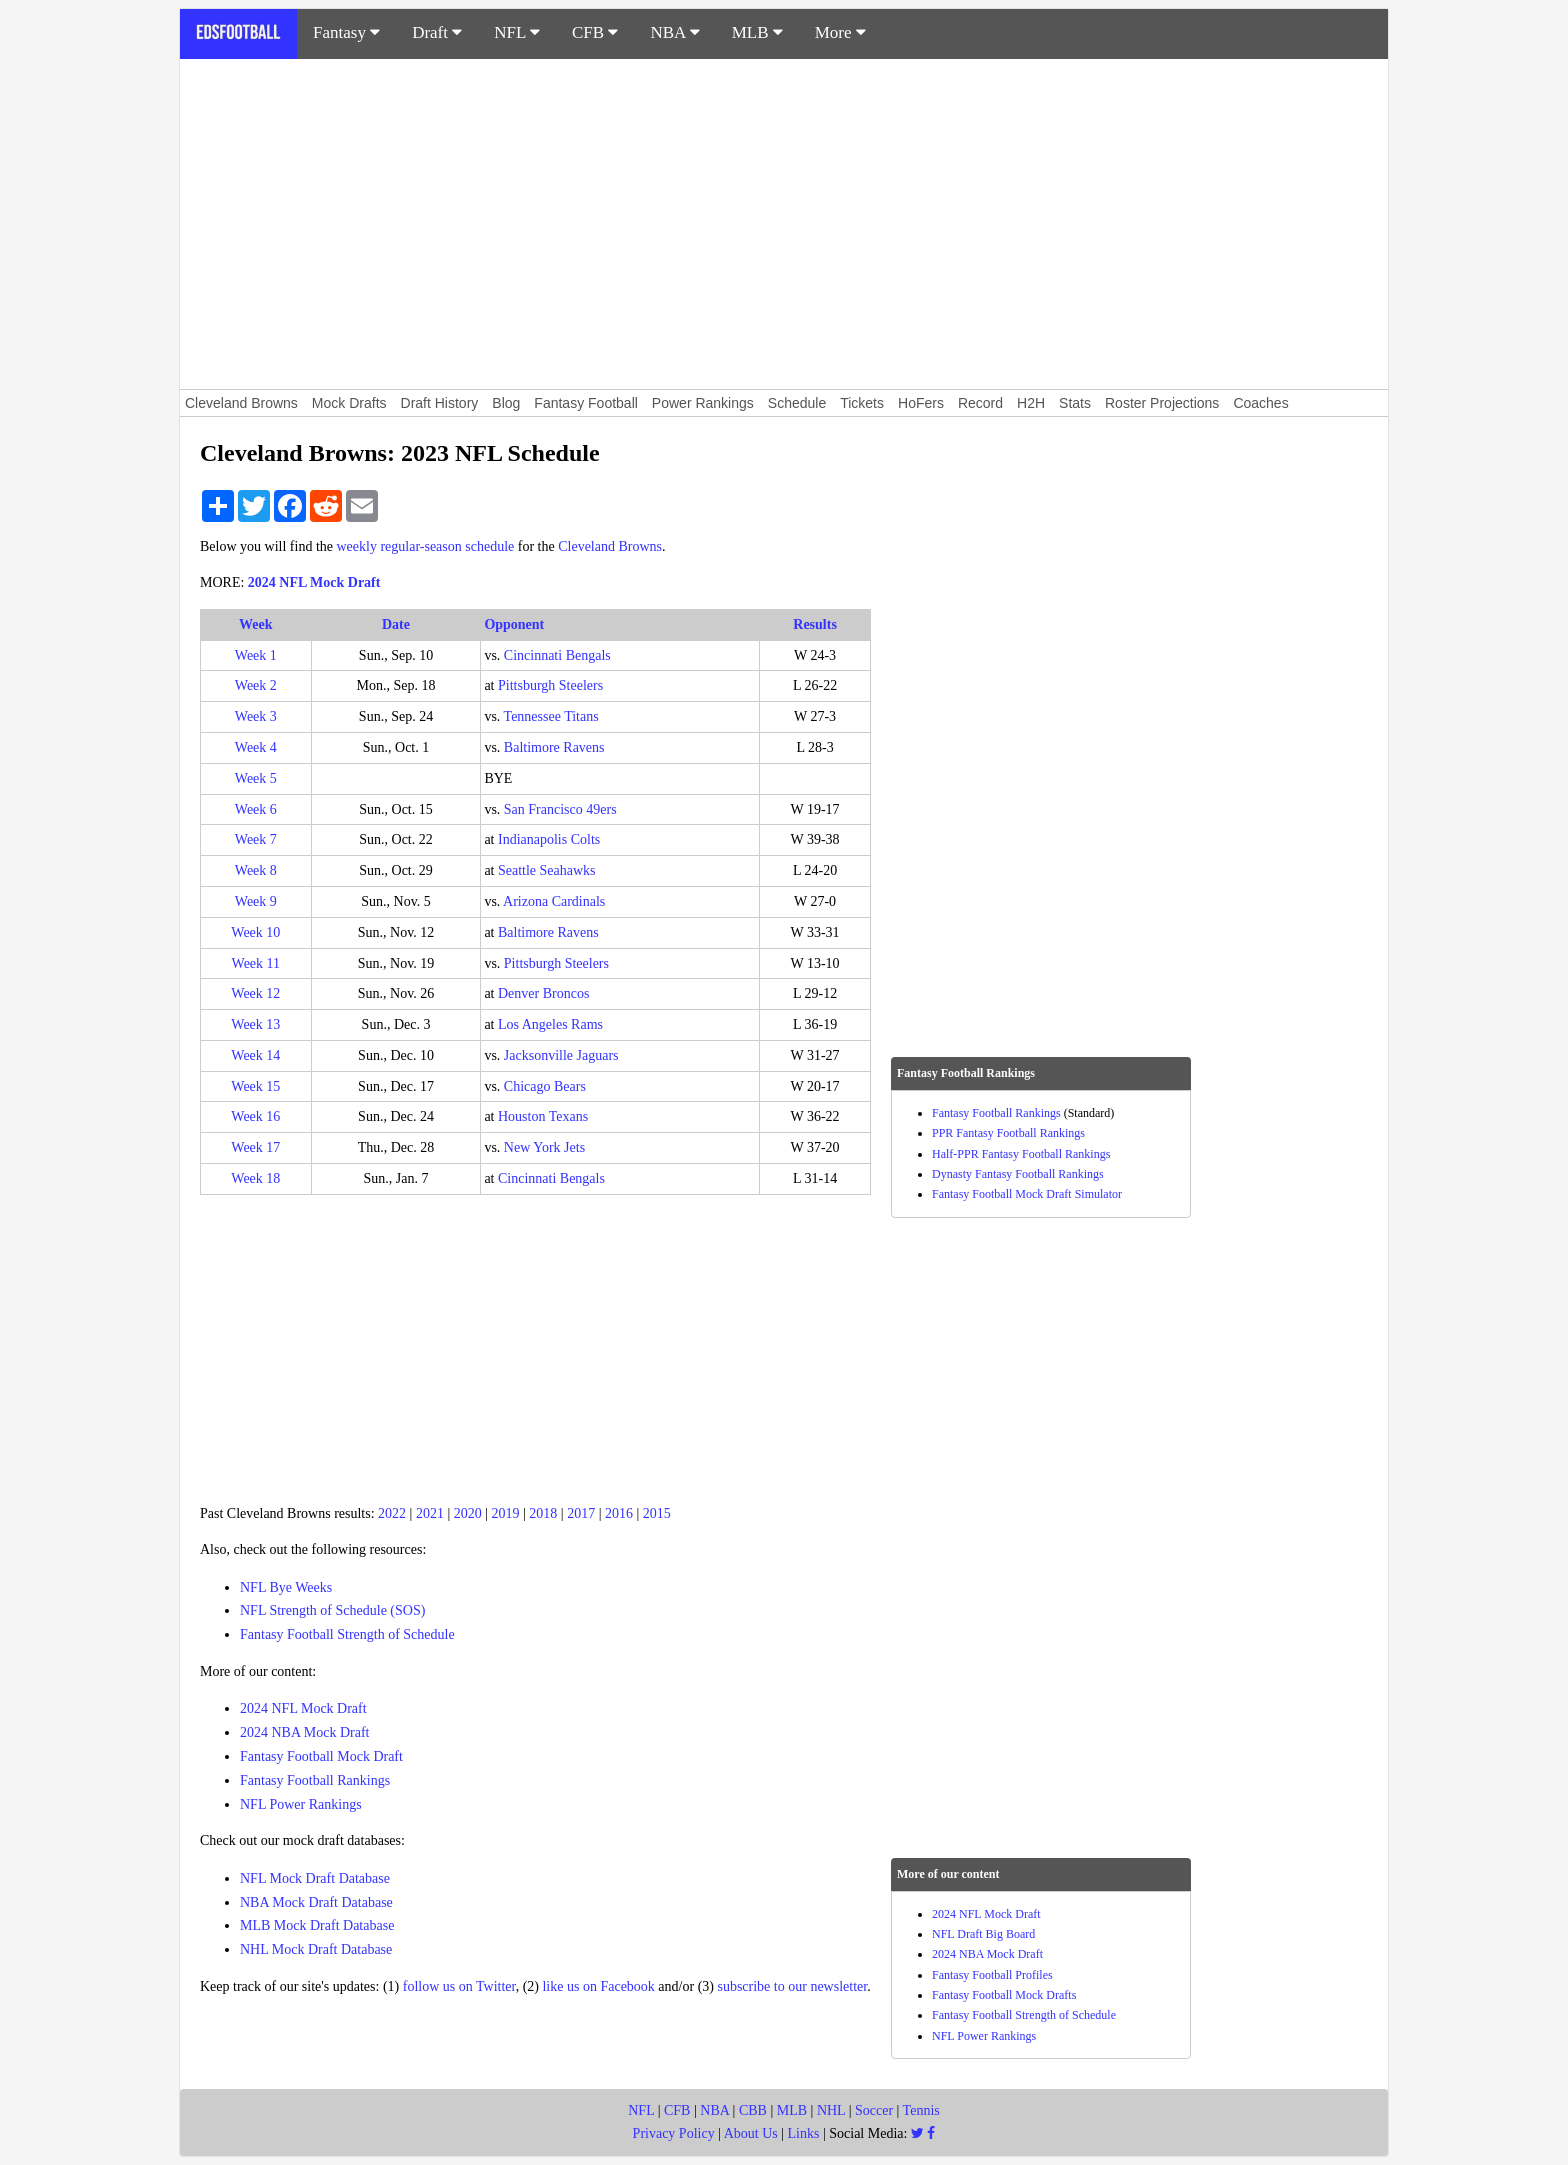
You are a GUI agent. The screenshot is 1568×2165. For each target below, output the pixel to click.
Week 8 (256, 870)
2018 (543, 1513)
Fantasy (346, 32)
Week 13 (255, 1024)
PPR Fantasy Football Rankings (1008, 1133)
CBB (753, 2110)
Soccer (874, 2110)
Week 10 (255, 932)
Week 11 (256, 963)
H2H (1031, 403)
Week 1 (256, 655)
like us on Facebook (598, 1986)
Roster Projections (1162, 403)
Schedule (797, 403)
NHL (831, 2110)
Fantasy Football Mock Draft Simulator (1027, 1194)
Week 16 (255, 1116)
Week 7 (256, 839)
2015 (657, 1513)
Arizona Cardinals (554, 901)
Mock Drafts (349, 403)
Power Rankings (703, 403)
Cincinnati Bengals (557, 655)
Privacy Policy (674, 2133)
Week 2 (256, 685)
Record (980, 403)
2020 (468, 1513)
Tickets (862, 403)
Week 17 (255, 1147)
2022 (392, 1513)
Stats (1075, 403)
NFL (517, 32)
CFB (595, 32)
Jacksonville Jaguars (561, 1055)
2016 (619, 1513)
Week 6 (256, 809)
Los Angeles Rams (550, 1024)
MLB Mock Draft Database (317, 1925)
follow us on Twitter (459, 1986)
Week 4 (256, 747)
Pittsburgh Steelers (550, 685)
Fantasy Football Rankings (315, 1780)
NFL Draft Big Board (983, 1934)
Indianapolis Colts (549, 839)
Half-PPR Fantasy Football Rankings (1021, 1154)
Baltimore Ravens (554, 747)
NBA (674, 32)
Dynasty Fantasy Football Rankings (1018, 1174)
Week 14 (255, 1055)
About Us (751, 2133)
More (840, 32)
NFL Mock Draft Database (315, 1878)
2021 (430, 1513)
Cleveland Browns (241, 403)
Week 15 (255, 1086)
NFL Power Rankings (301, 1804)
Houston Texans (543, 1116)
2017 (581, 1513)
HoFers (921, 403)
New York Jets (544, 1147)
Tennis (921, 2110)
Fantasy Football (586, 403)
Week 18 (255, 1178)
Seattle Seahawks (547, 870)
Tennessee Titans (551, 716)
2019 (506, 1513)
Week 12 (255, 993)
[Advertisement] (784, 224)
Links (804, 2133)
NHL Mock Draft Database (316, 1949)
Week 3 (256, 716)
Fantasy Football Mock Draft (321, 1756)
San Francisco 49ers (560, 809)
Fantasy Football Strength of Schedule (347, 1634)
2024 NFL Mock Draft (314, 582)
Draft (437, 32)
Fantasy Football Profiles (992, 1975)
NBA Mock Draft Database (316, 1902)
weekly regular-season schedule (426, 546)
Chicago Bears (545, 1086)
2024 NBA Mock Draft (305, 1732)
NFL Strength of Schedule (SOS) (332, 1610)
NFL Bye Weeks (286, 1587)
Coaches (1260, 403)
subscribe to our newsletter (792, 1986)
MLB (757, 32)
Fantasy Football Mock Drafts (1004, 1995)
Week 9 (256, 901)
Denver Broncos (543, 993)
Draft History (440, 403)
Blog (506, 403)
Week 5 (256, 778)
